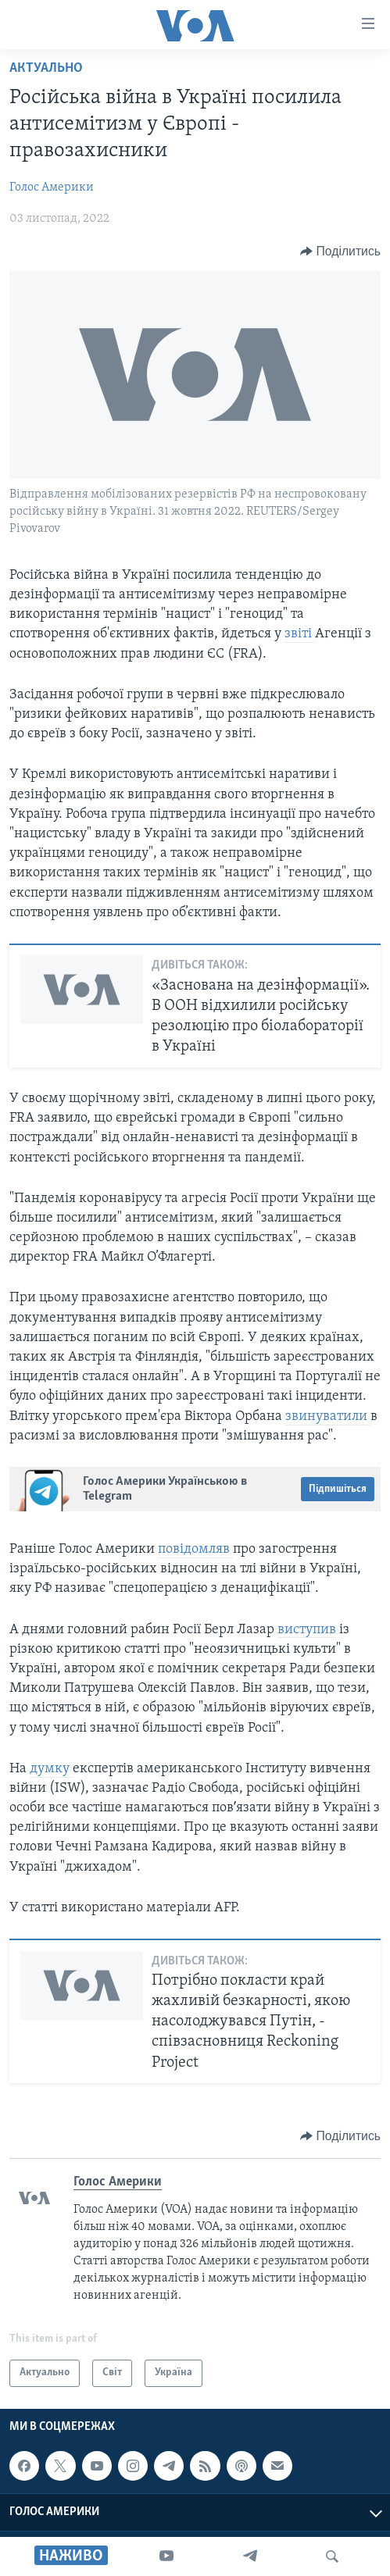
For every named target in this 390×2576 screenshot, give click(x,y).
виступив (306, 1629)
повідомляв (195, 1549)
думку (51, 1768)
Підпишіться (338, 1489)
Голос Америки (51, 187)
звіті (299, 633)
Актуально (46, 68)
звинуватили (327, 1416)
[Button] (340, 251)
